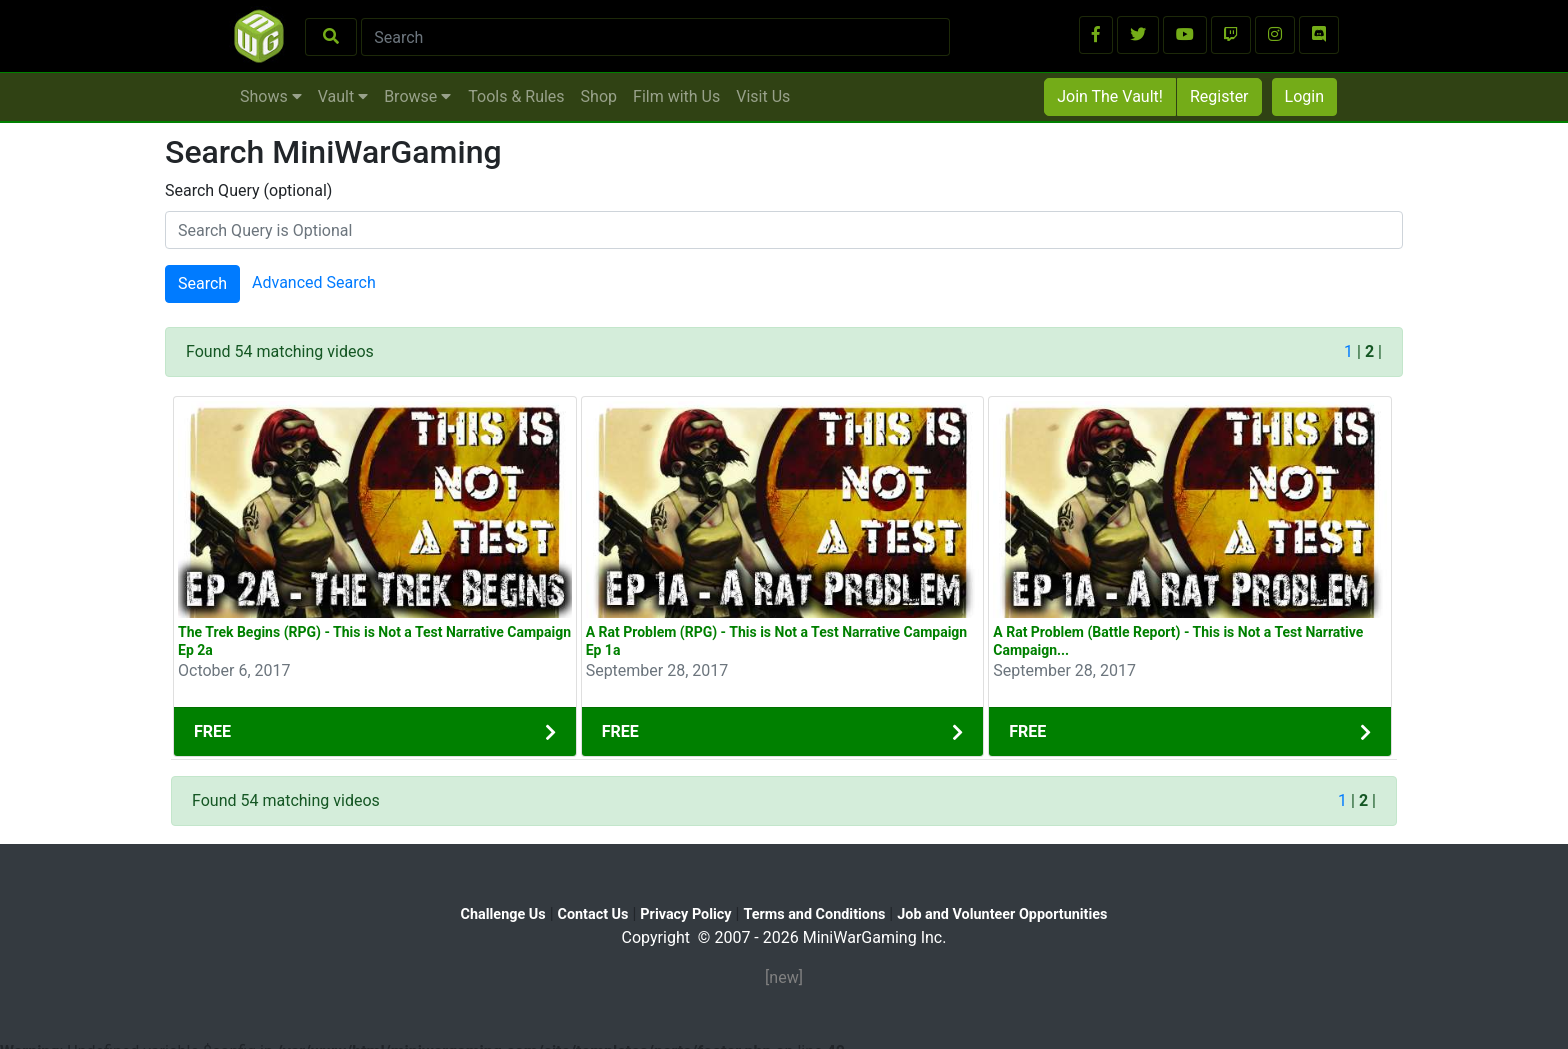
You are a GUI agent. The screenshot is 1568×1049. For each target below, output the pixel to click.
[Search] (655, 37)
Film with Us (676, 96)
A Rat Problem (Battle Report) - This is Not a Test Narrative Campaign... (1178, 641)
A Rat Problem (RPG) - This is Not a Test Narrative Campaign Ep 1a (777, 641)
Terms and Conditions (814, 914)
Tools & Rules (516, 96)
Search (202, 283)
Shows (271, 96)
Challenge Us (503, 914)
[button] (1096, 35)
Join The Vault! (1110, 96)
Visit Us (763, 96)
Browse (417, 96)
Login (1304, 96)
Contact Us (593, 914)
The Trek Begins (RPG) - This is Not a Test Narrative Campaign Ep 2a (374, 641)
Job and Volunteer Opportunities (1002, 914)
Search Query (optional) (248, 190)
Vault (343, 96)
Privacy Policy (685, 914)
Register (1219, 96)
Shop (599, 96)
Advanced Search (314, 283)
